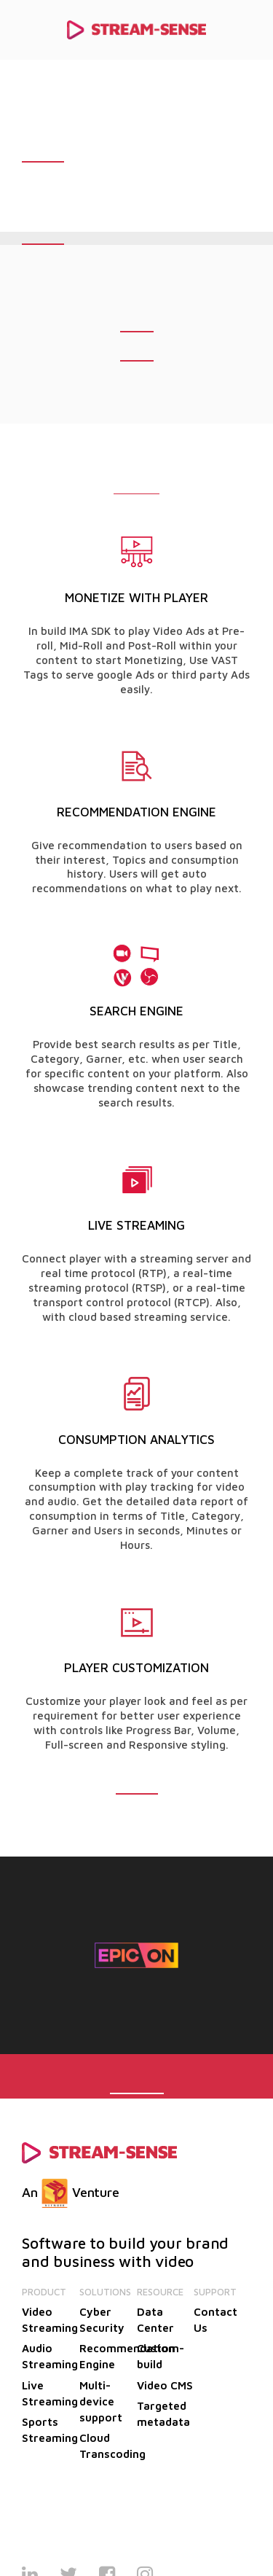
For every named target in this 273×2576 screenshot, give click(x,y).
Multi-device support (100, 2401)
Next (229, 1953)
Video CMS (165, 2385)
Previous (43, 1953)
